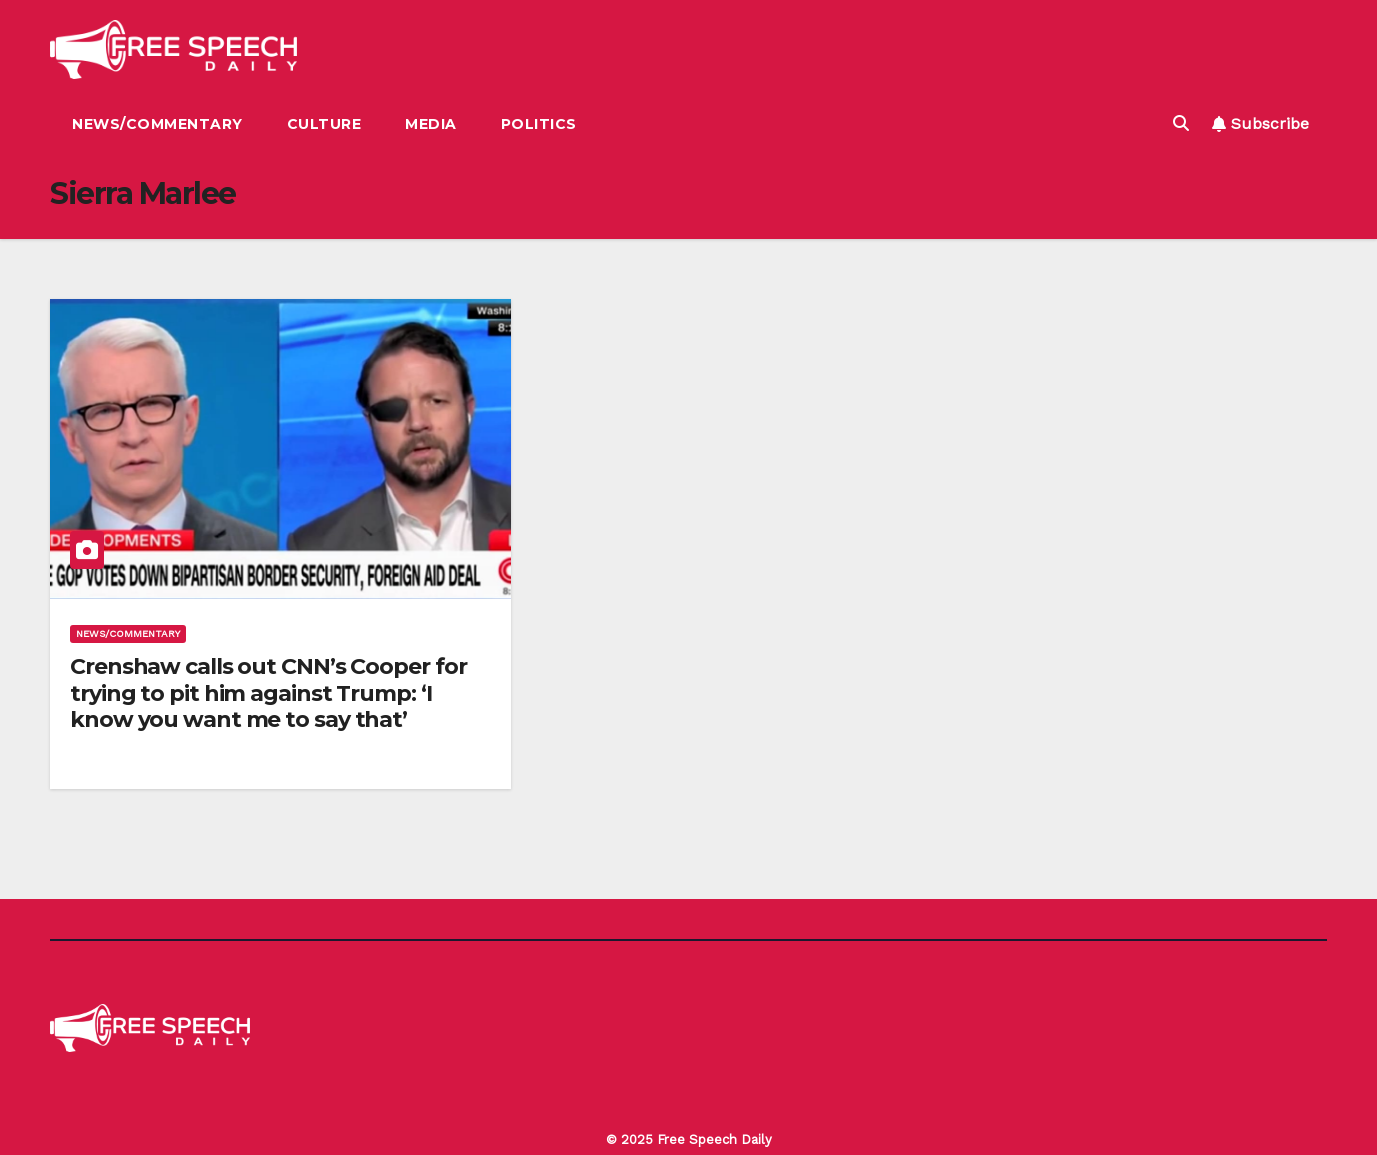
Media (431, 124)
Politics (539, 124)
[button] (1181, 123)
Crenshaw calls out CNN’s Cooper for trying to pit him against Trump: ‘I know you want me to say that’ (268, 693)
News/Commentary (157, 124)
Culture (324, 124)
